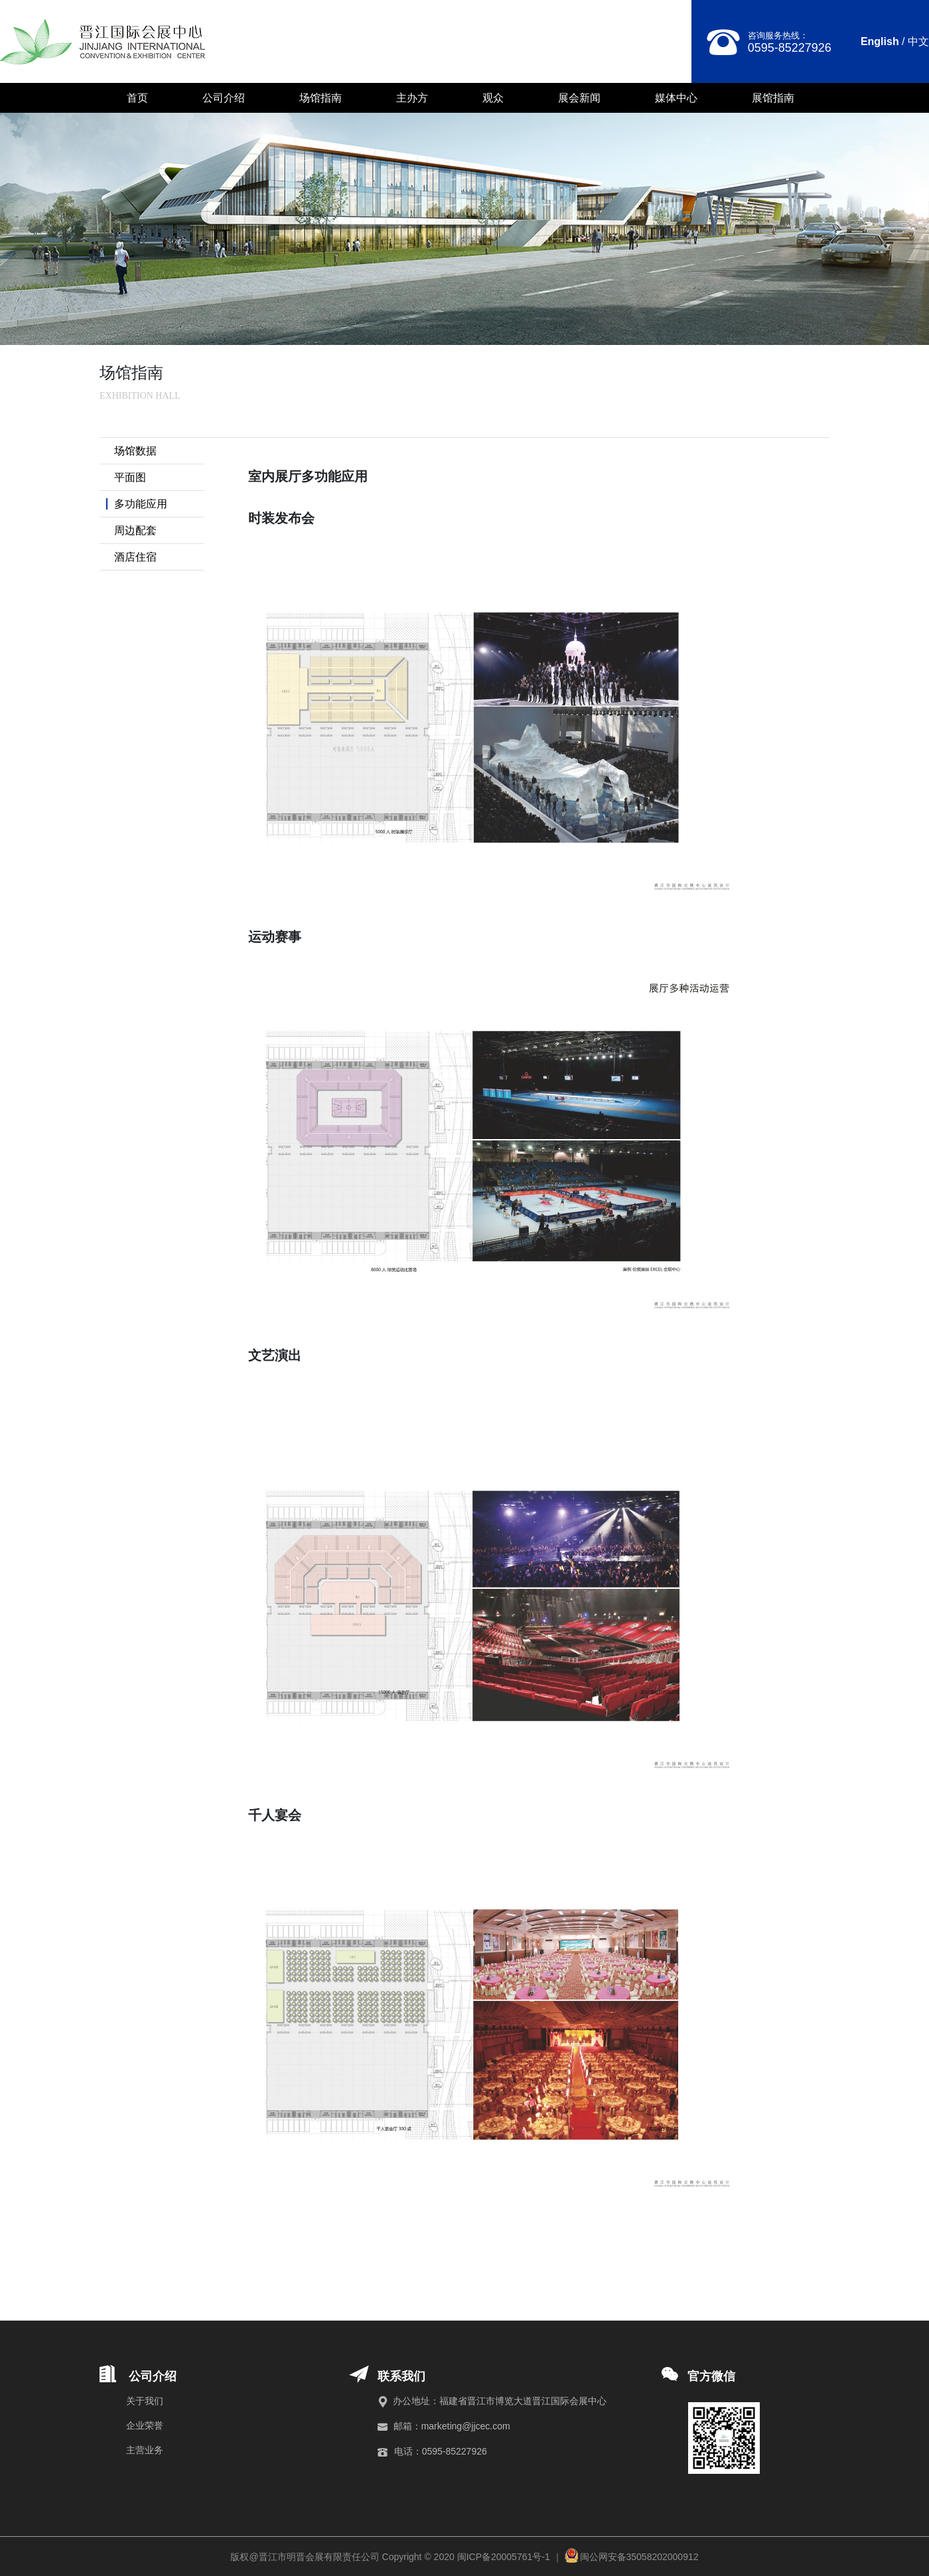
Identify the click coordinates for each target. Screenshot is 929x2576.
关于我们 (144, 2401)
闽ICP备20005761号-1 (503, 2556)
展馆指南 (773, 97)
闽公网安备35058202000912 (639, 2556)
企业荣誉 (144, 2425)
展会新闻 (579, 97)
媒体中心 (676, 97)
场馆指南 (320, 97)
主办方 (412, 97)
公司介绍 (223, 97)
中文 (918, 41)
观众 (493, 97)
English (880, 41)
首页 (137, 97)
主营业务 (144, 2450)
